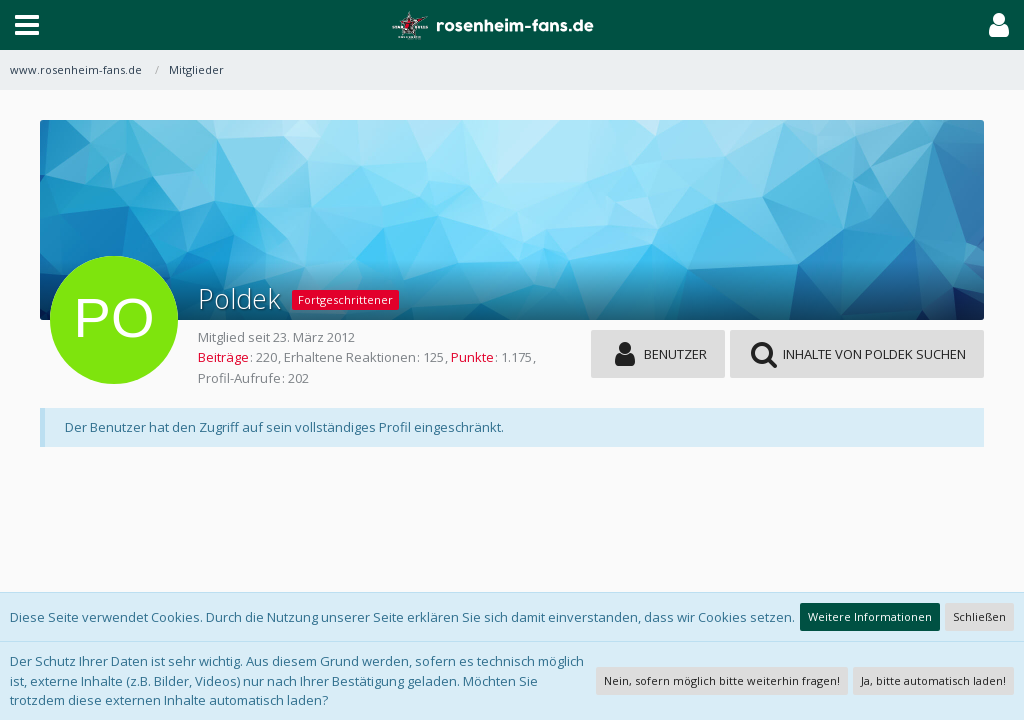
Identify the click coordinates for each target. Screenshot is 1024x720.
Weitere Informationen (870, 616)
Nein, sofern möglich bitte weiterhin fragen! (722, 680)
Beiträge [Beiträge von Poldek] (223, 357)
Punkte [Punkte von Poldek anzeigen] (472, 357)
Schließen (979, 616)
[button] (27, 25)
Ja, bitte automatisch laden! (933, 680)
